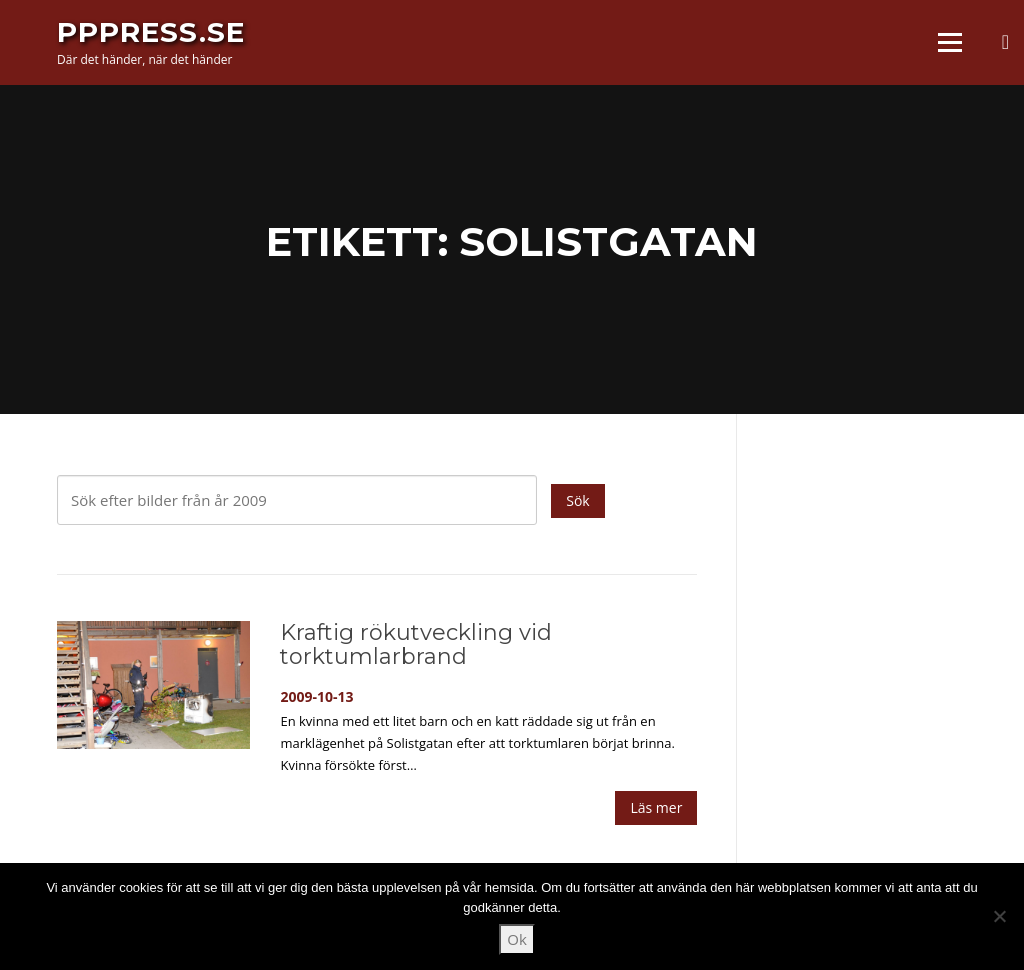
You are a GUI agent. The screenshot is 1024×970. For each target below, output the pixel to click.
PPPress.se (151, 32)
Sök (577, 500)
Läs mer (656, 807)
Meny (949, 42)
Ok (517, 939)
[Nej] (999, 916)
